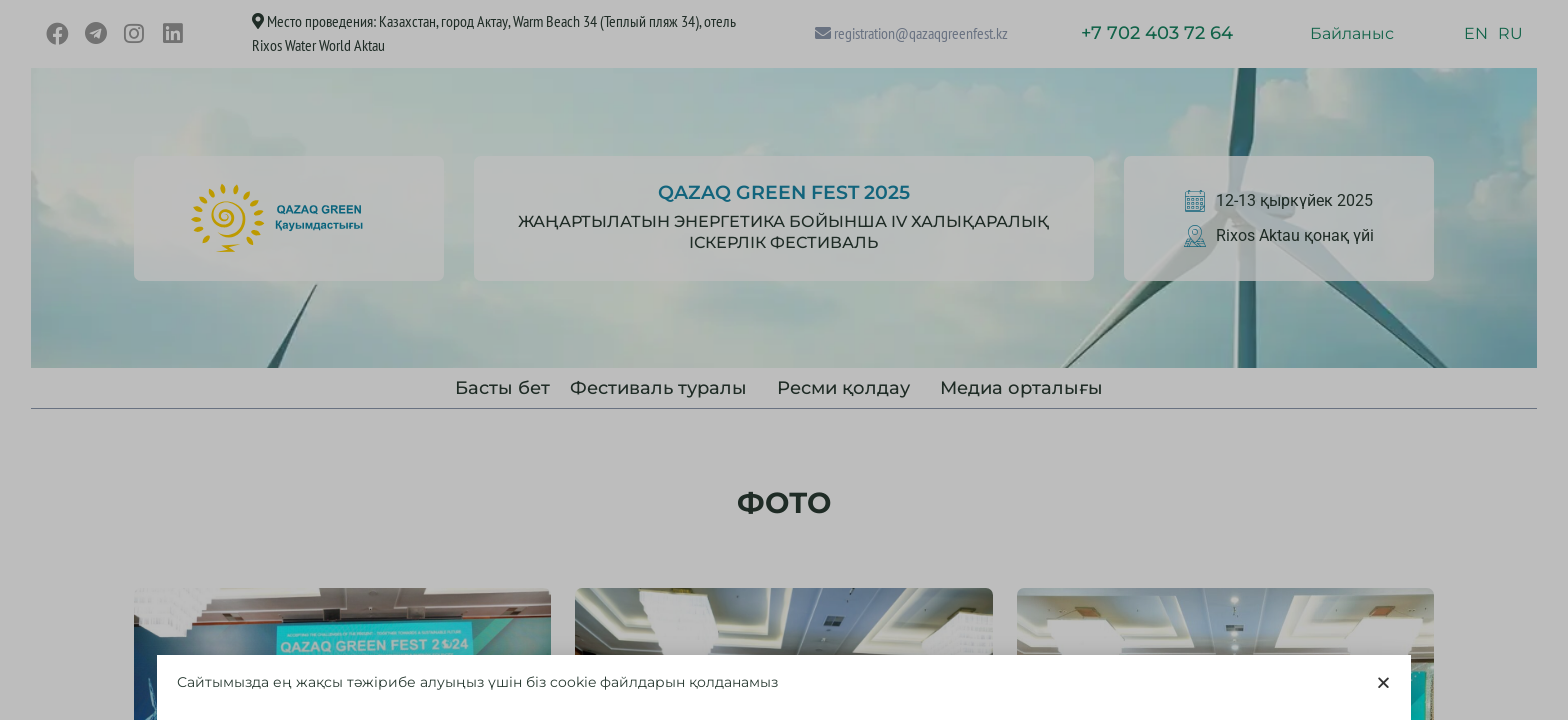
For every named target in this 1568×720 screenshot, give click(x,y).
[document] (784, 360)
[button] (1383, 684)
